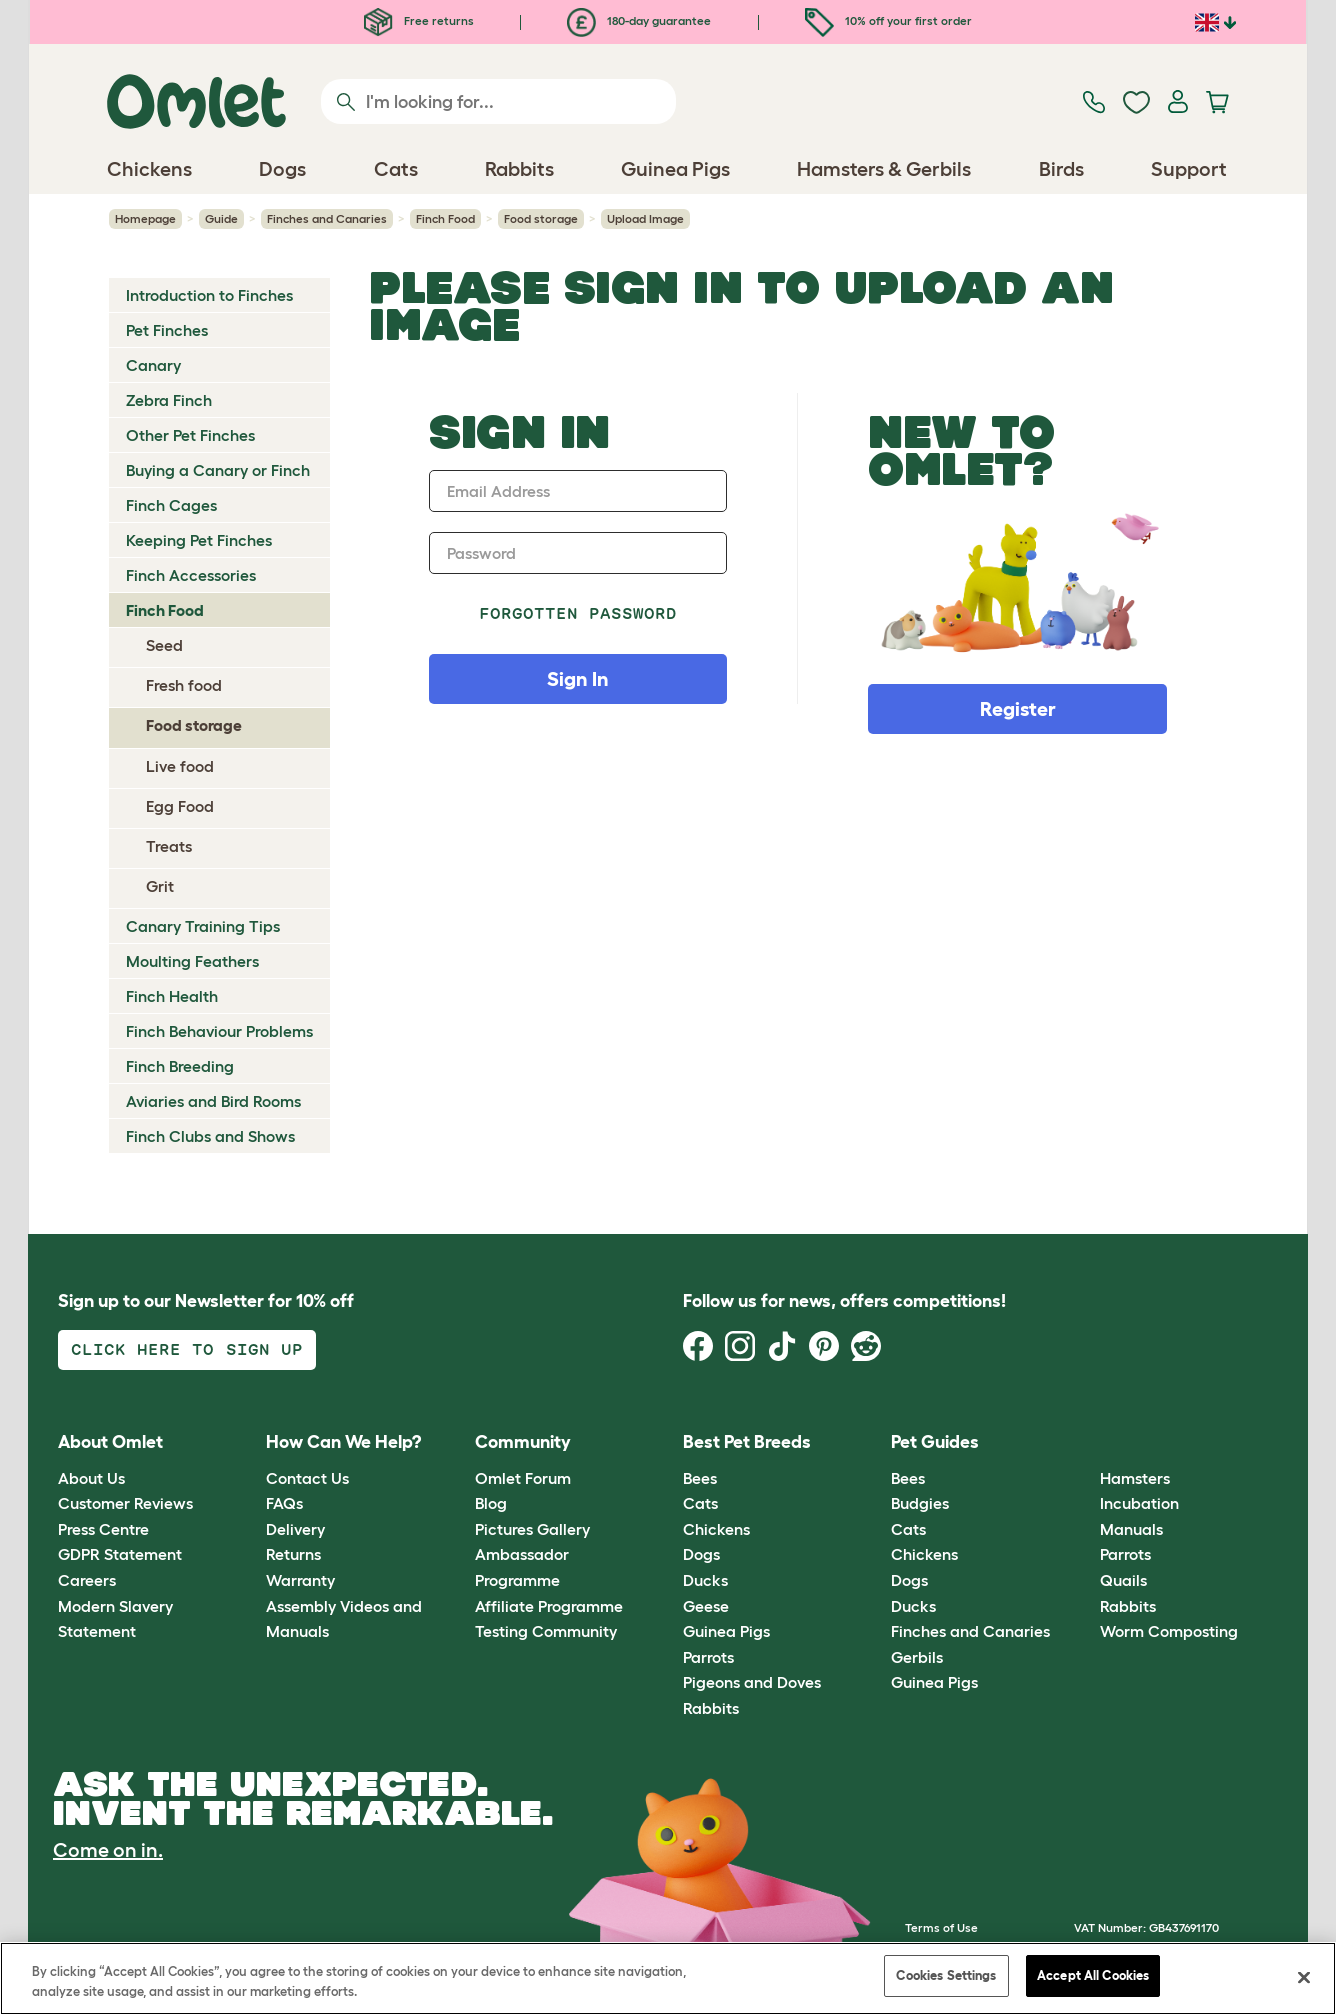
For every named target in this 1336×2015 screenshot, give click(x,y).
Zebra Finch (169, 400)
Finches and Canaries (327, 218)
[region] (668, 1978)
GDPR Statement (120, 1554)
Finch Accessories (191, 575)
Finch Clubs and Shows (210, 1136)
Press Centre (103, 1529)
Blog (491, 1503)
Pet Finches (167, 330)
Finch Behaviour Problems (219, 1031)
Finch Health (172, 996)
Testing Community (546, 1631)
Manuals (1131, 1529)
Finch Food (445, 218)
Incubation (1139, 1503)
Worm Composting (1169, 1631)
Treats (169, 846)
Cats (700, 1503)
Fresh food (184, 685)
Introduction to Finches (209, 295)
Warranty (300, 1580)
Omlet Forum (523, 1478)
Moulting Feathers (192, 961)
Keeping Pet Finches (199, 540)
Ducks (705, 1580)
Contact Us (307, 1478)
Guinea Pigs (726, 1631)
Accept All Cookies (1093, 1975)
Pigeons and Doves (752, 1682)
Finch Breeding (180, 1066)
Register (1018, 709)
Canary (153, 365)
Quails (1123, 1580)
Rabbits (711, 1708)
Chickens (716, 1529)
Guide (221, 218)
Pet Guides (935, 1442)
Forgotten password (578, 613)
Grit (160, 886)
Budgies (920, 1503)
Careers (87, 1580)
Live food (180, 766)
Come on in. (108, 1850)
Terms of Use (941, 1927)
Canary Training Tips (203, 926)
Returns (293, 1554)
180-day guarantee (639, 20)
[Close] (1304, 1977)
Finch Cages (171, 505)
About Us (91, 1478)
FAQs (284, 1503)
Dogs (701, 1554)
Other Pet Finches (190, 435)
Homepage (145, 218)
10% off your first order (888, 20)
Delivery (295, 1529)
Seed (164, 645)
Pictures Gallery (532, 1529)
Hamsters (1135, 1478)
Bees (700, 1478)
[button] (1084, 1443)
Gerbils (917, 1657)
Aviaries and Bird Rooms (213, 1101)
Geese (706, 1606)
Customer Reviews (125, 1503)
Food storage (541, 218)
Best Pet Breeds (747, 1442)
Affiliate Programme (549, 1606)
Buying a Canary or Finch (218, 470)
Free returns (419, 20)
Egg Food (180, 806)
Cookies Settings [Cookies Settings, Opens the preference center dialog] (946, 1975)
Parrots (708, 1657)
